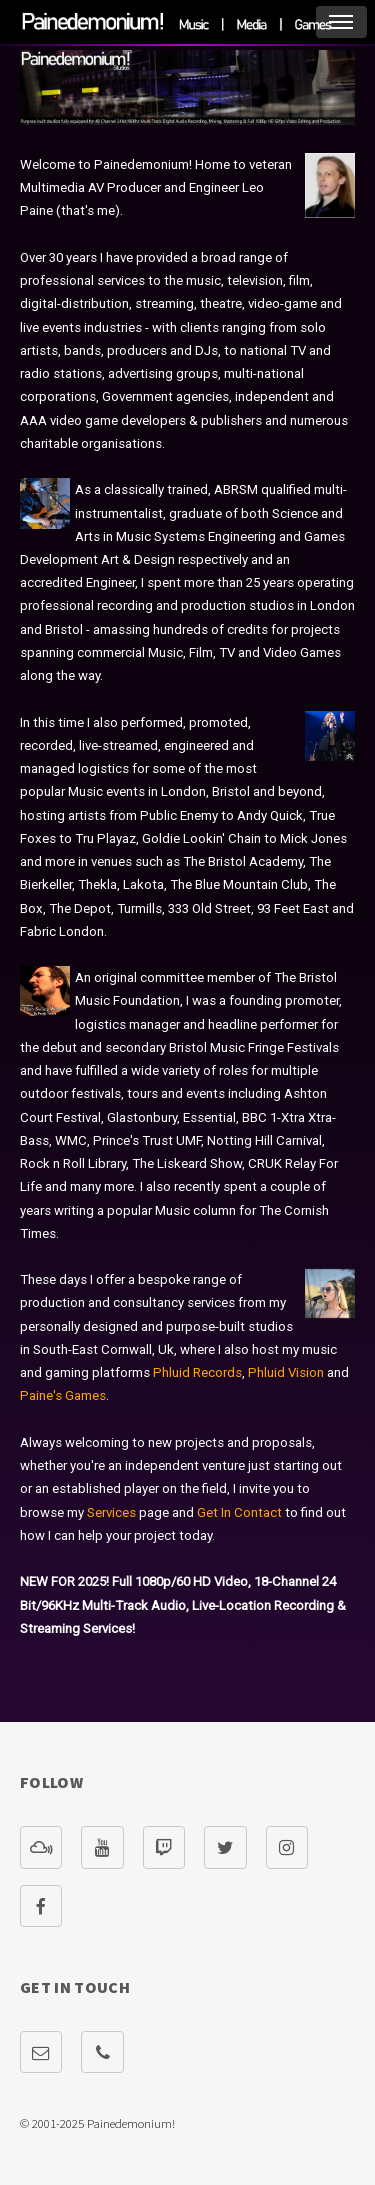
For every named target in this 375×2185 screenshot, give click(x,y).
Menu (341, 22)
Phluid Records (197, 1372)
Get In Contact (239, 1512)
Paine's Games (63, 1395)
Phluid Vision (286, 1372)
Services (111, 1512)
